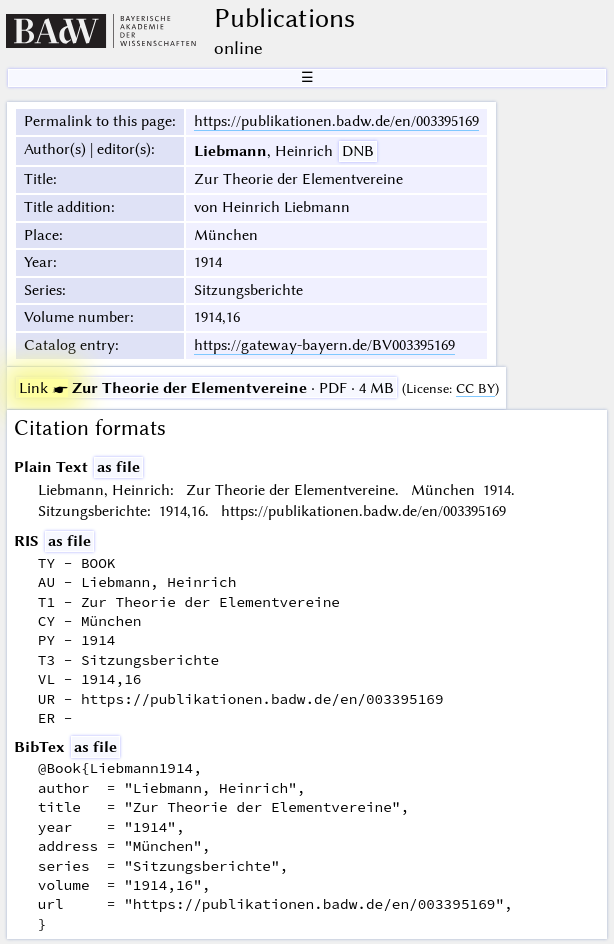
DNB (358, 151)
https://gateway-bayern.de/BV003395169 (324, 345)
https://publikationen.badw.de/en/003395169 (336, 121)
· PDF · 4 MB (206, 388)
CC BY (475, 388)
